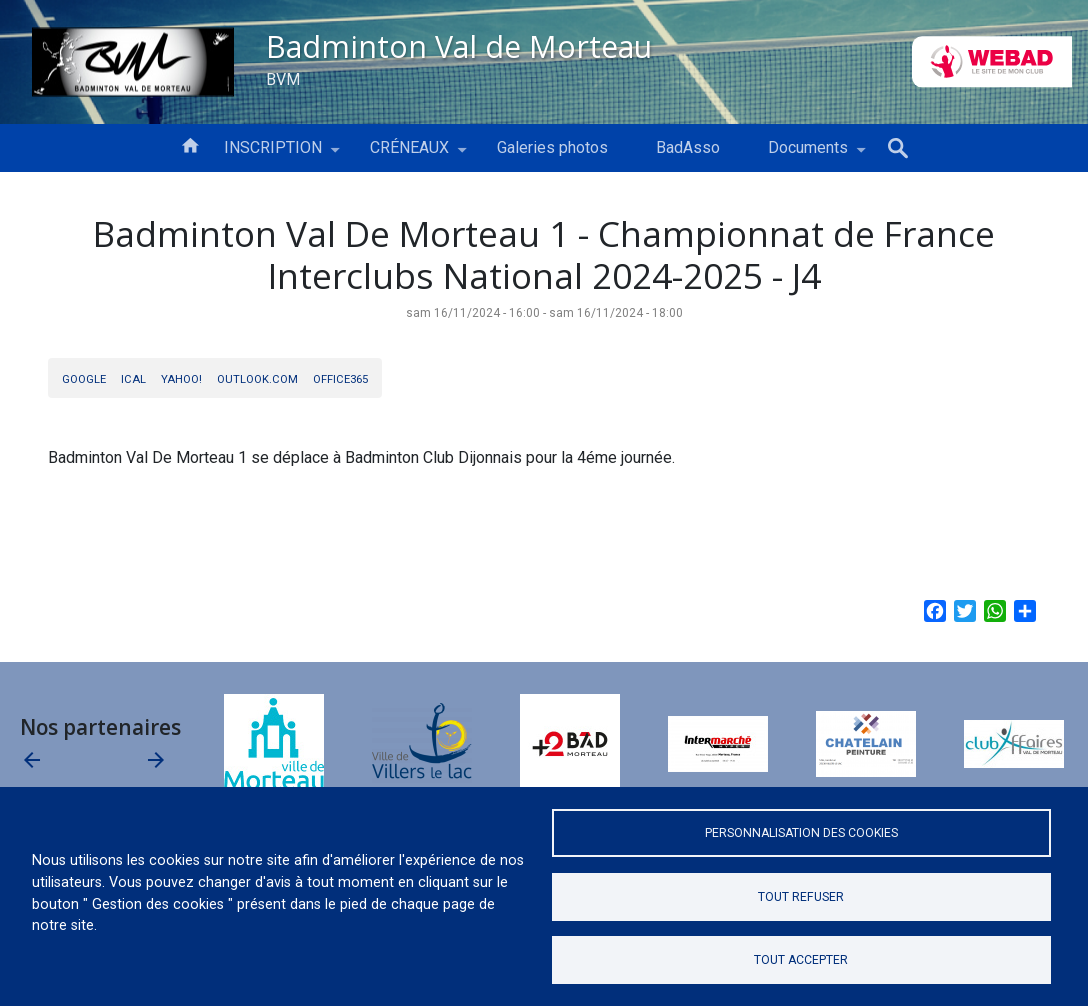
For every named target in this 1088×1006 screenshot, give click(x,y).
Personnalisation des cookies (801, 833)
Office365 (340, 379)
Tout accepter (801, 960)
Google (84, 379)
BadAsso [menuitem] (688, 147)
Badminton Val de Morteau (459, 45)
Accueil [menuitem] (190, 144)
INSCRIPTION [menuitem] (273, 155)
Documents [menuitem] (808, 155)
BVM (283, 79)
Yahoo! (181, 379)
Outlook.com (257, 379)
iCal (133, 379)
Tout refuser (801, 897)
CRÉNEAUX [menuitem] (409, 155)
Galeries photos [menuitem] (552, 147)
